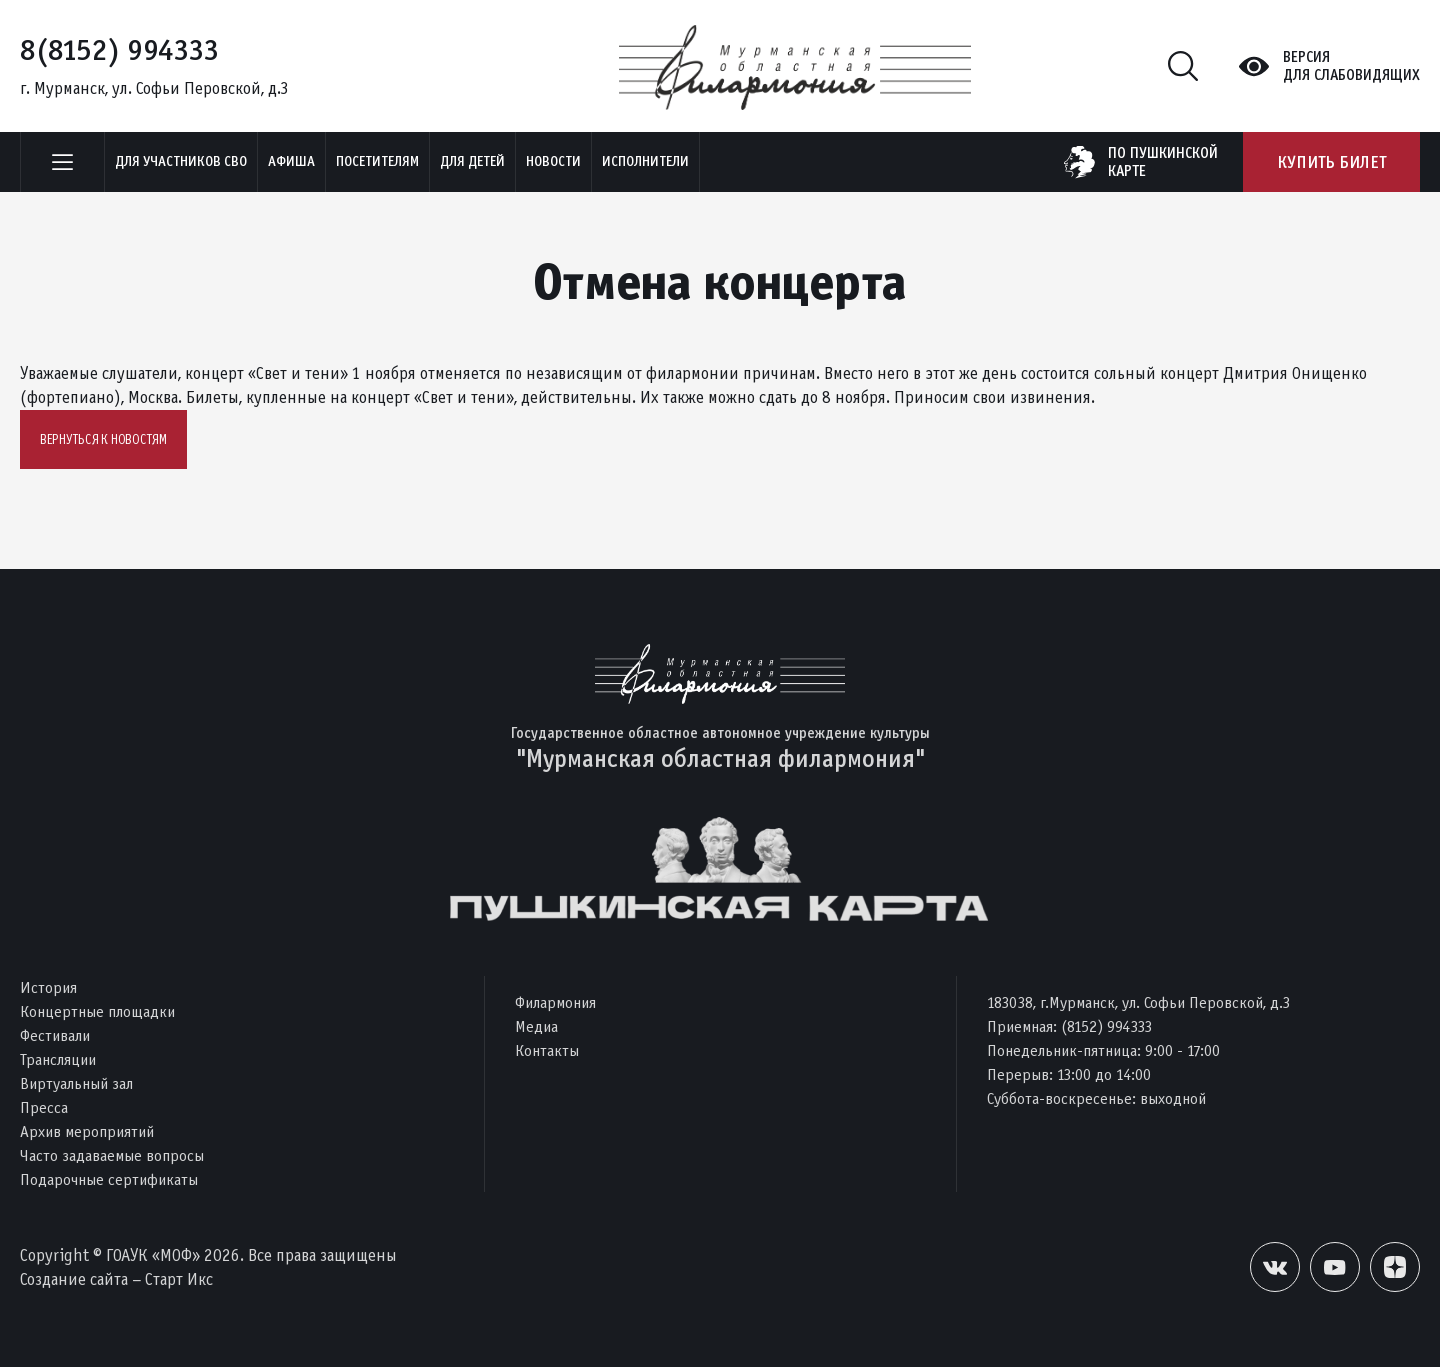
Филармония (555, 1002)
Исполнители (645, 161)
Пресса (44, 1107)
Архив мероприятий (87, 1131)
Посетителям (377, 161)
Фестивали (55, 1035)
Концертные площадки (97, 1011)
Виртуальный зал (76, 1083)
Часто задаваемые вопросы (112, 1155)
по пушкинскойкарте (1163, 162)
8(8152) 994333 (119, 50)
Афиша (291, 161)
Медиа (536, 1026)
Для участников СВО (181, 161)
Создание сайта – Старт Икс (116, 1279)
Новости (553, 161)
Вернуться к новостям (103, 439)
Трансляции (58, 1059)
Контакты (547, 1050)
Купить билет (1331, 162)
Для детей (472, 161)
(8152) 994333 (1106, 1026)
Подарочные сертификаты (109, 1179)
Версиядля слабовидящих (1351, 66)
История (48, 987)
